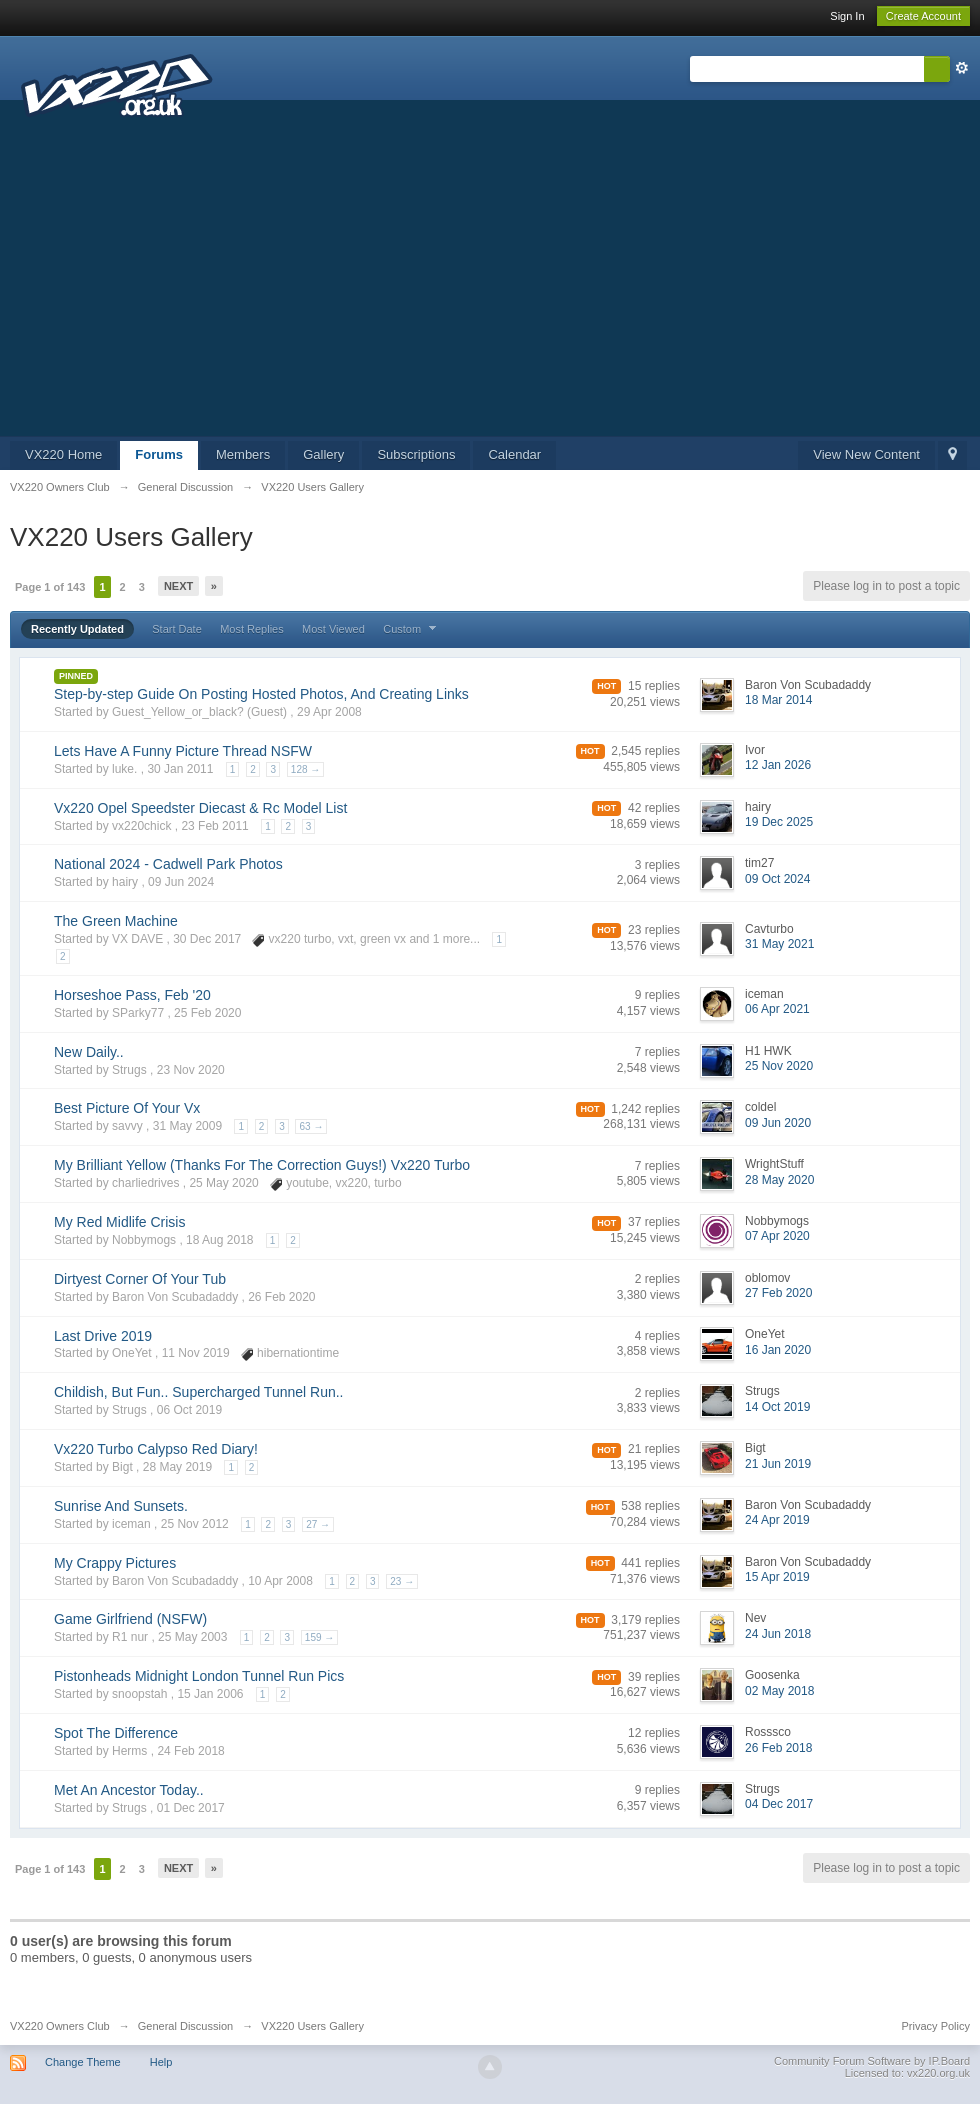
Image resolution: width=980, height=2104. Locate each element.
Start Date (177, 629)
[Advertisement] (490, 286)
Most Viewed (333, 629)
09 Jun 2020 (778, 1123)
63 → (311, 1126)
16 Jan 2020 (778, 1350)
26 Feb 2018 (778, 1748)
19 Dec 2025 (779, 822)
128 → (305, 769)
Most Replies (252, 629)
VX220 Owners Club (60, 2026)
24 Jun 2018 (778, 1634)
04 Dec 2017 (779, 1804)
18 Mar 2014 (778, 700)
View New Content (866, 454)
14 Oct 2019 (777, 1407)
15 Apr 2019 (777, 1577)
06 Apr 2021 (777, 1009)
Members (243, 454)
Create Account (923, 16)
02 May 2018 (779, 1691)
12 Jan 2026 (778, 765)
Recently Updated (77, 629)
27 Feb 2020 (778, 1293)
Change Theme (83, 2062)
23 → (402, 1581)
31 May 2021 (779, 944)
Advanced (962, 68)
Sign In (847, 16)
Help (161, 2062)
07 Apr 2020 (777, 1236)
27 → (318, 1524)
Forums (159, 454)
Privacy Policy (936, 2026)
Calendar (514, 454)
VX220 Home (63, 454)
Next (178, 586)
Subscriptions (416, 454)
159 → (319, 1637)
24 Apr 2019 (777, 1520)
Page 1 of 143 (50, 587)
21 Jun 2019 (778, 1464)
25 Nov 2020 (779, 1066)
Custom (412, 629)
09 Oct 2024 (777, 879)
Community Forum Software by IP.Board (872, 2061)
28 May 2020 (779, 1180)
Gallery (323, 454)
